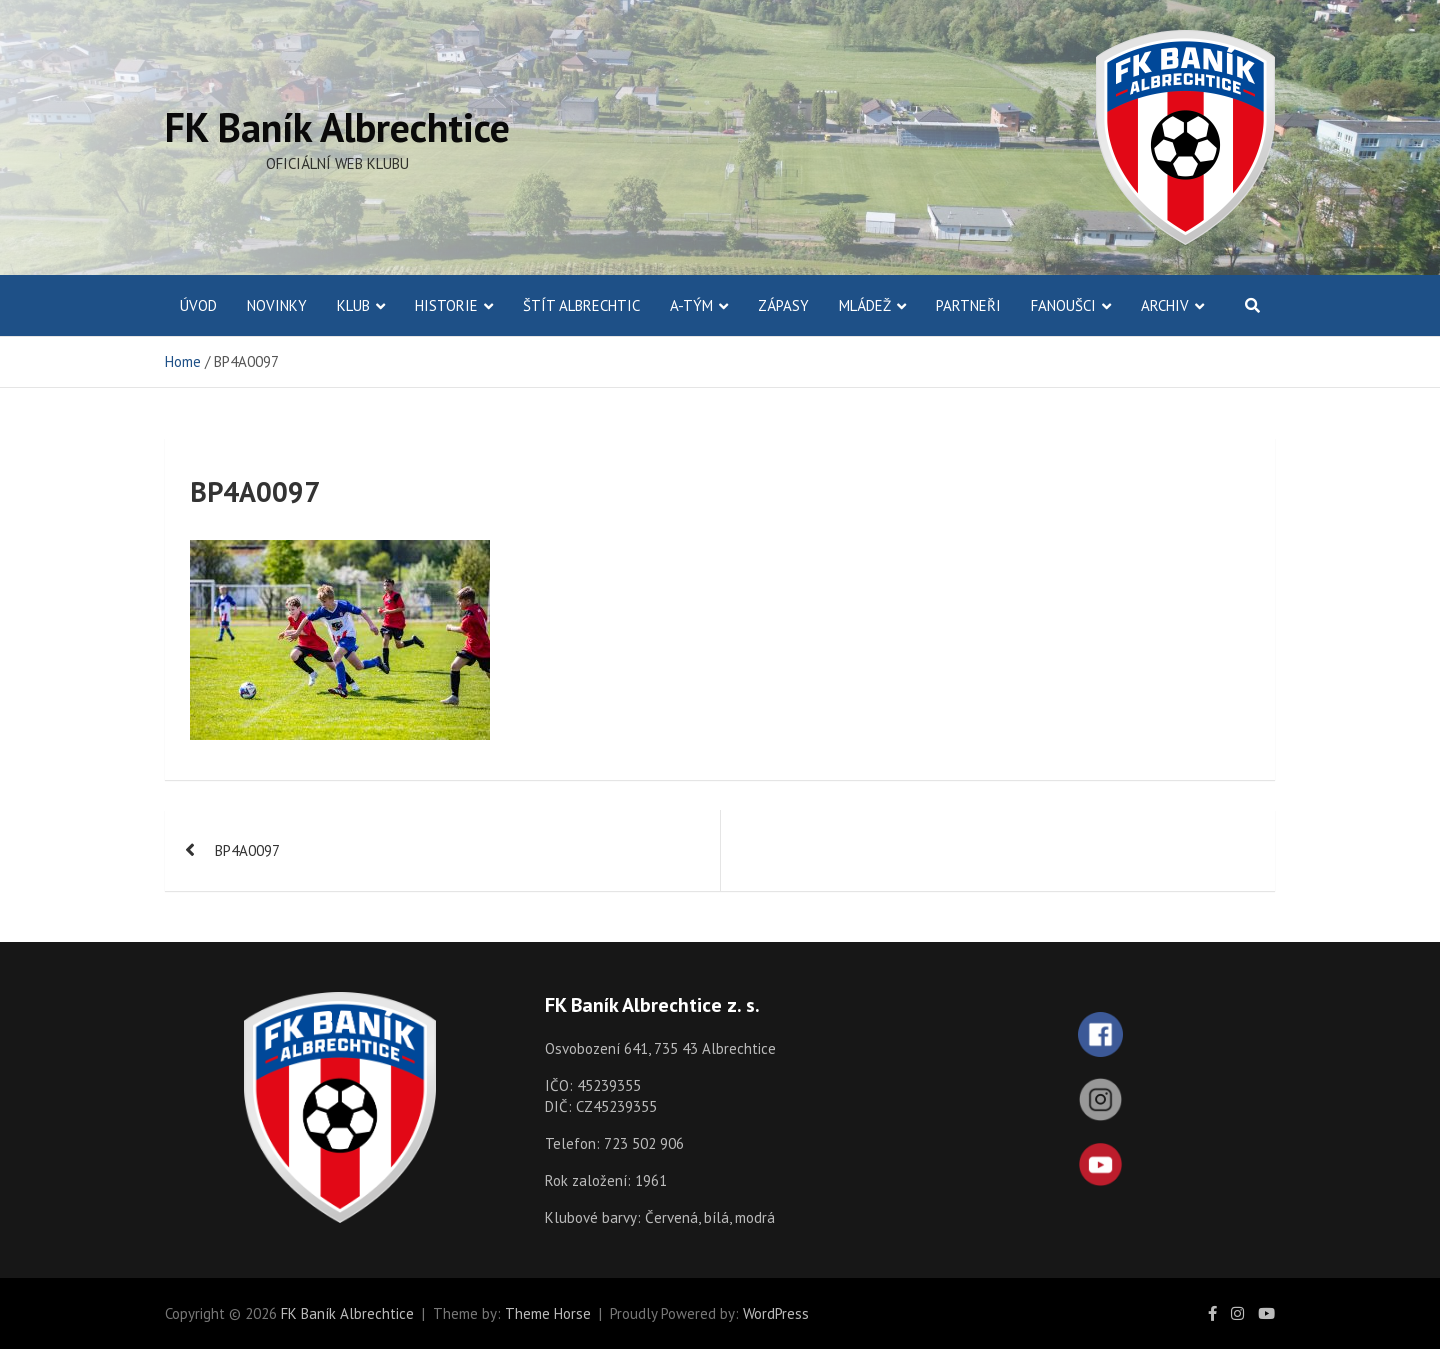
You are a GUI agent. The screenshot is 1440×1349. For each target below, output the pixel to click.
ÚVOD (198, 305)
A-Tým (691, 305)
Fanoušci (1063, 305)
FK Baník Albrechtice (337, 127)
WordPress (776, 1313)
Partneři (968, 305)
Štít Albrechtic (581, 305)
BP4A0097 (247, 850)
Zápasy (783, 305)
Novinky (277, 305)
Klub (353, 305)
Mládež (865, 305)
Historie (446, 305)
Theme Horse (548, 1313)
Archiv (1165, 305)
